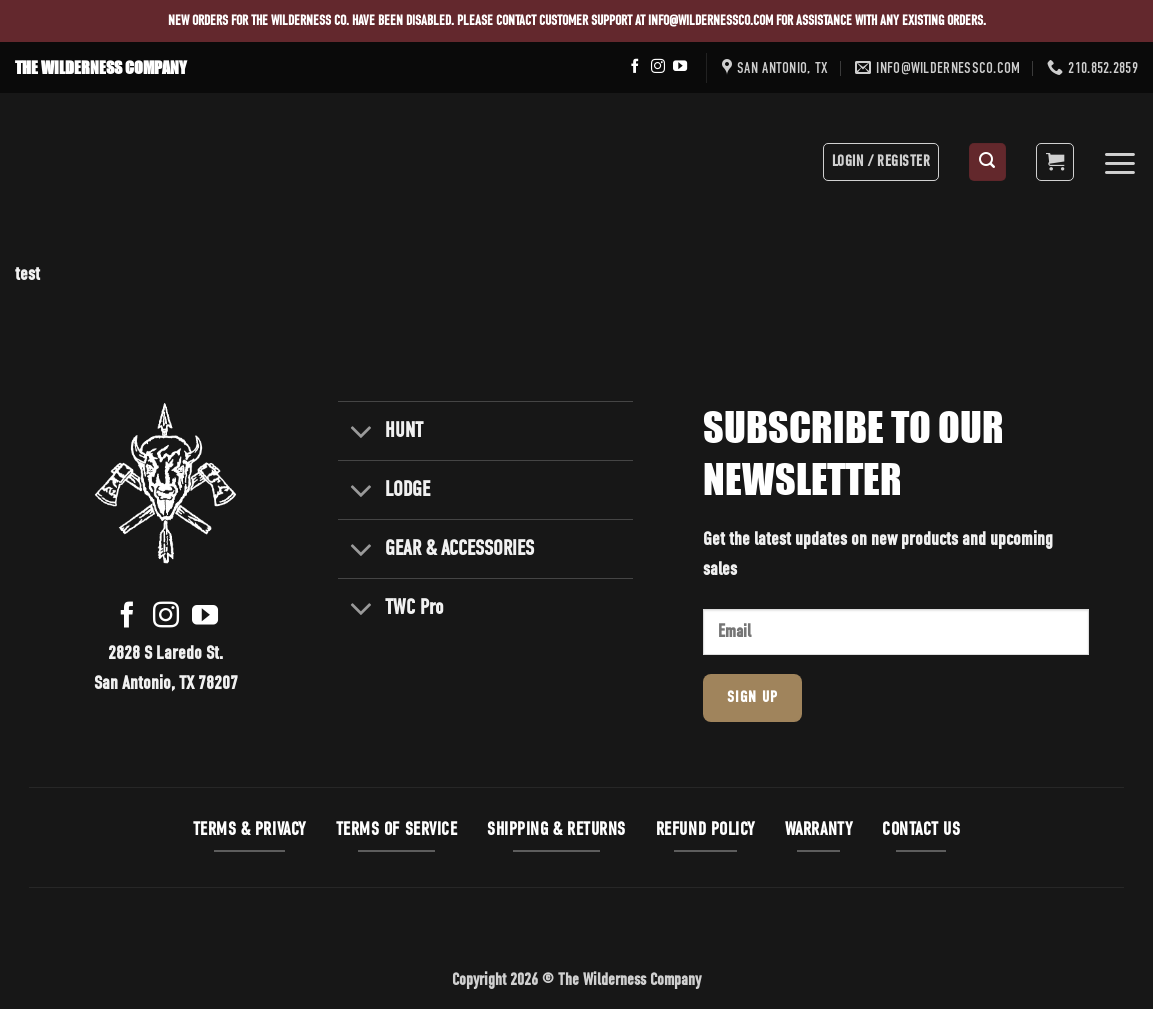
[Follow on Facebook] (635, 67)
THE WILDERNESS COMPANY (101, 67)
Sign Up (752, 698)
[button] (988, 162)
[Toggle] (361, 433)
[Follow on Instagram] (658, 67)
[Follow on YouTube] (680, 67)
